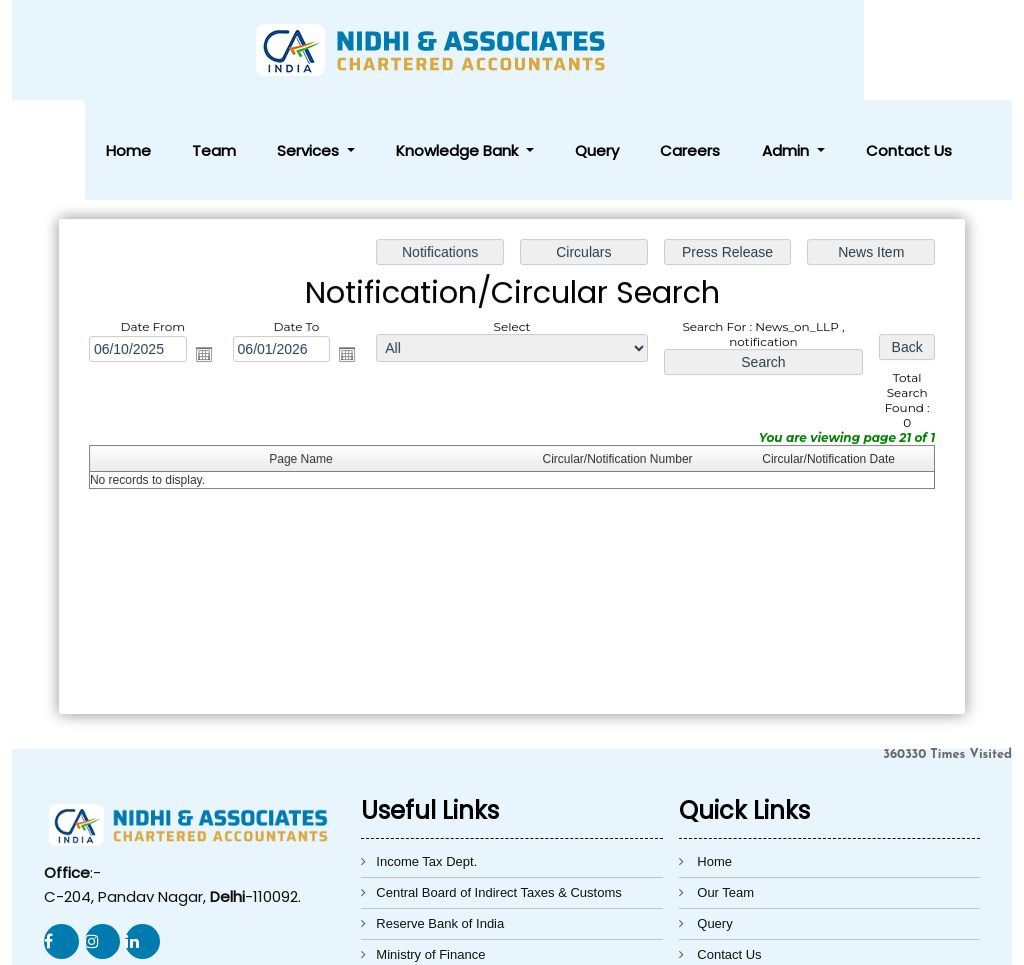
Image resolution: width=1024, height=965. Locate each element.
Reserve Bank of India (440, 823)
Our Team (725, 792)
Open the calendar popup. (208, 255)
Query (726, 50)
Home (385, 50)
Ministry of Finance (430, 854)
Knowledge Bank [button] (620, 50)
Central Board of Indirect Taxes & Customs (498, 792)
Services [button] (503, 50)
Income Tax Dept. (426, 761)
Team (439, 50)
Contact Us (941, 50)
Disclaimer (727, 885)
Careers (787, 50)
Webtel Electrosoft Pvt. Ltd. (791, 938)
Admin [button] (851, 50)
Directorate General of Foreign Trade (482, 885)
